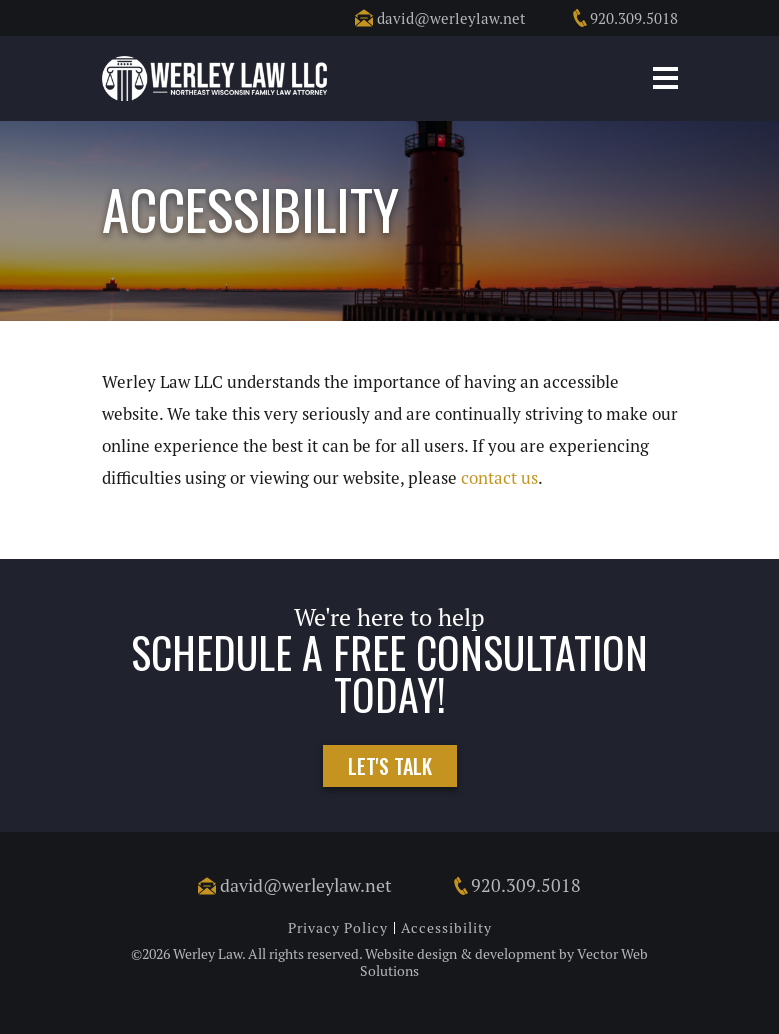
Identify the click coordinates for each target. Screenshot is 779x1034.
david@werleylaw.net (440, 18)
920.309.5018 (624, 18)
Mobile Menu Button (665, 78)
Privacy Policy (338, 928)
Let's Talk (390, 766)
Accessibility (446, 928)
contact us (499, 478)
